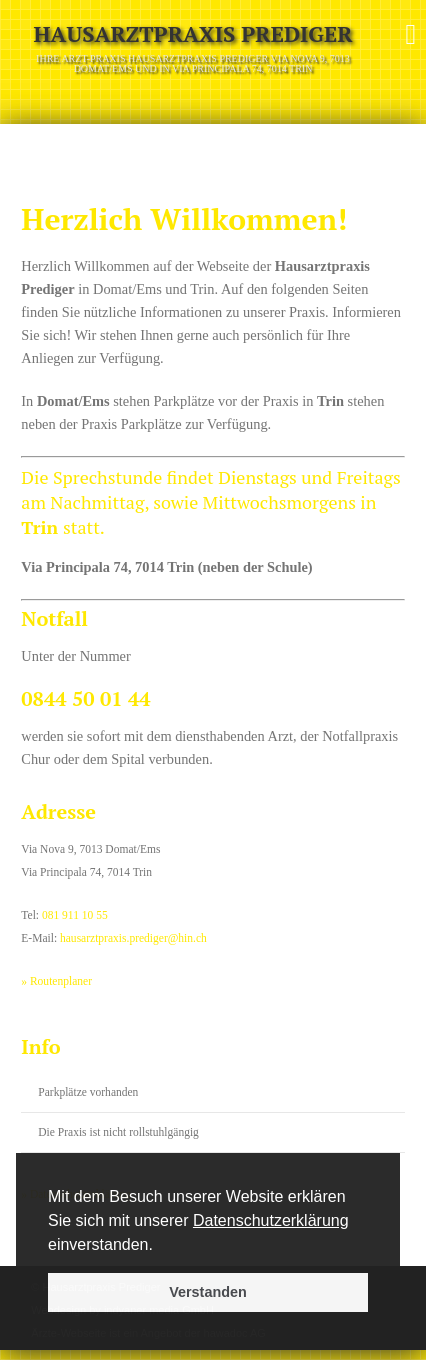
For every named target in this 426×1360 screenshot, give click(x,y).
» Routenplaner (56, 981)
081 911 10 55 (75, 915)
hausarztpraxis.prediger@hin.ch (133, 938)
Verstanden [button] (208, 1292)
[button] (160, 1246)
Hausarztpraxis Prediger (192, 33)
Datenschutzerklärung (271, 1220)
